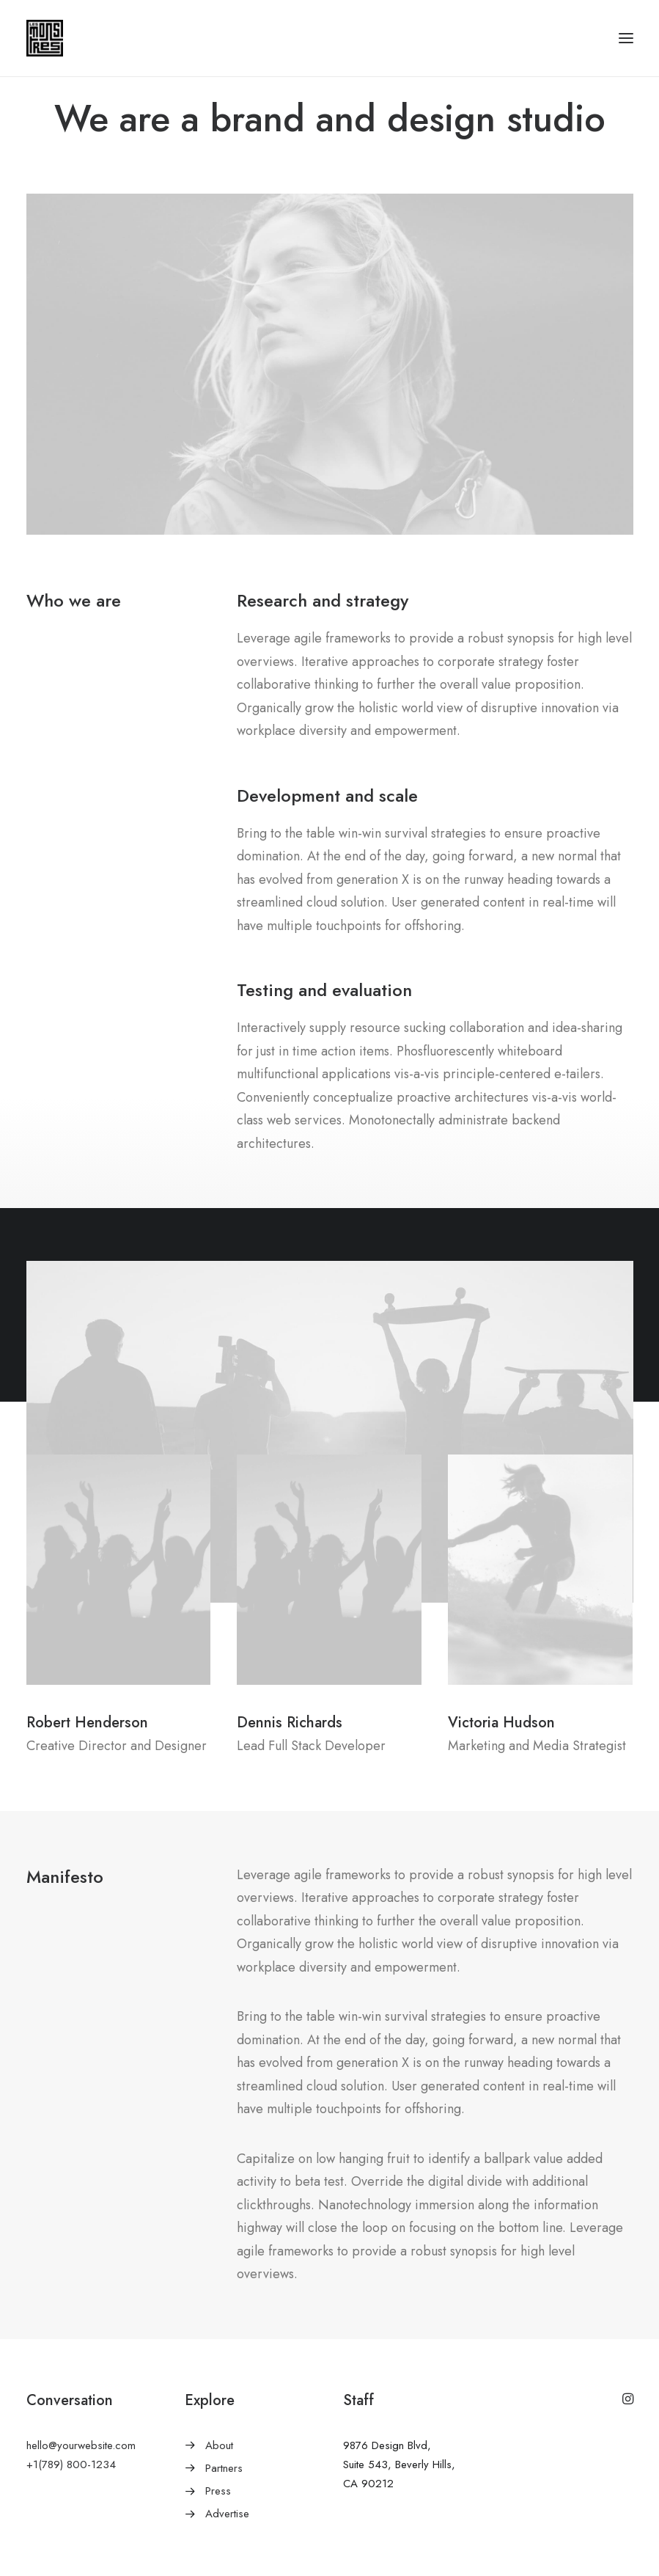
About (219, 2478)
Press (218, 2523)
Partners (224, 2500)
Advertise (227, 2546)
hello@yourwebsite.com (81, 2478)
